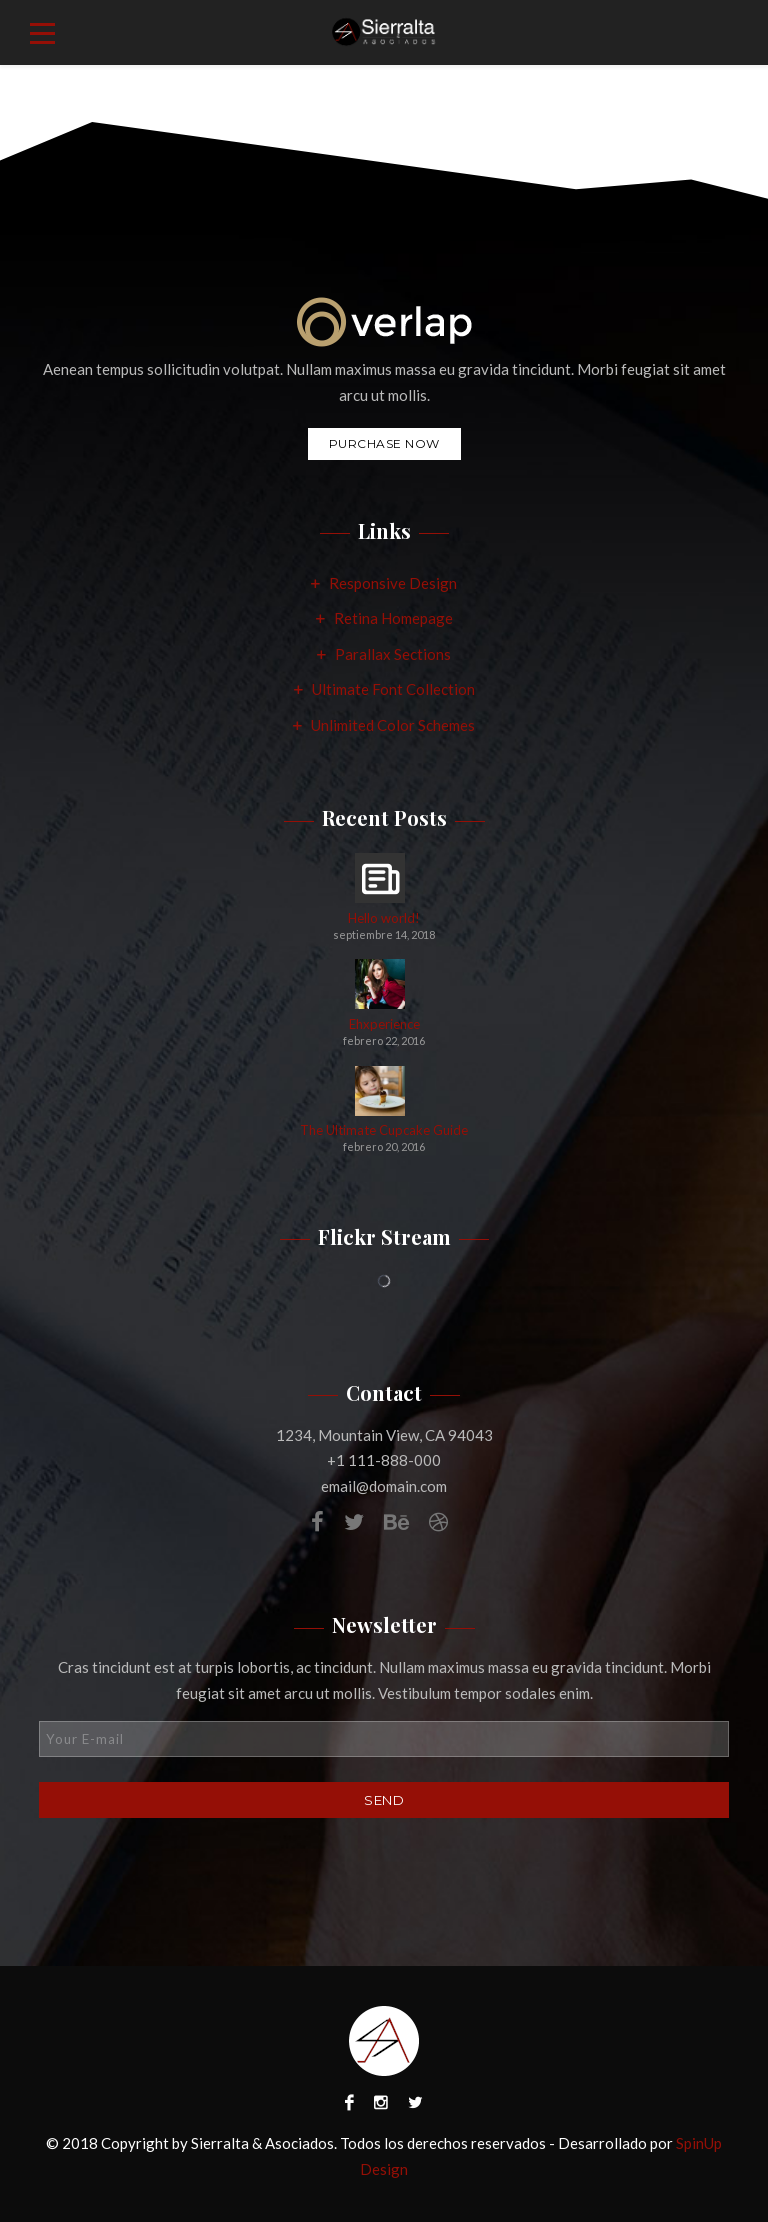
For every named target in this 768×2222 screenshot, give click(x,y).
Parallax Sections (393, 654)
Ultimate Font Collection (393, 689)
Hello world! (384, 918)
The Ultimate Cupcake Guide (384, 1130)
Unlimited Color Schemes (393, 725)
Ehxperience (384, 1024)
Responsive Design (393, 583)
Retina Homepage (393, 618)
